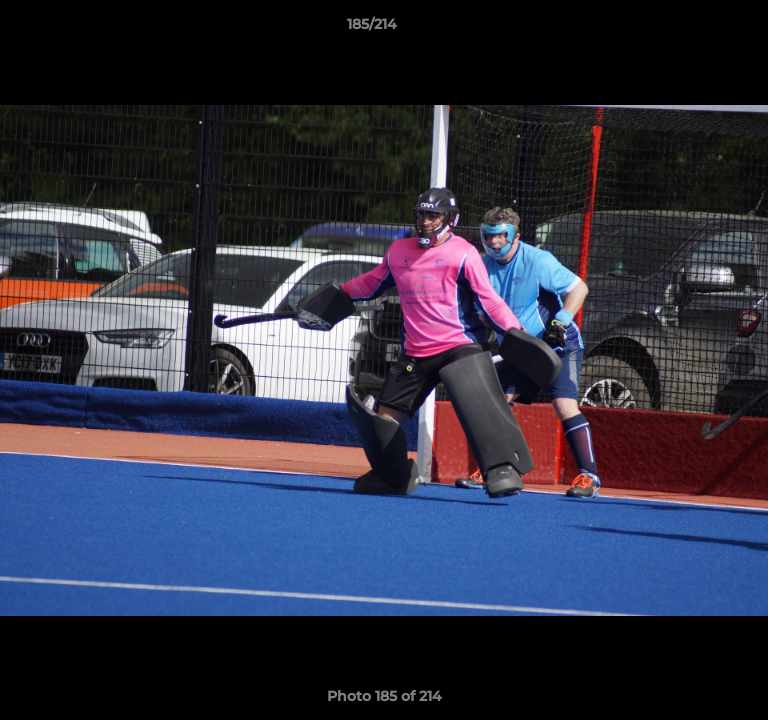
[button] (696, 29)
